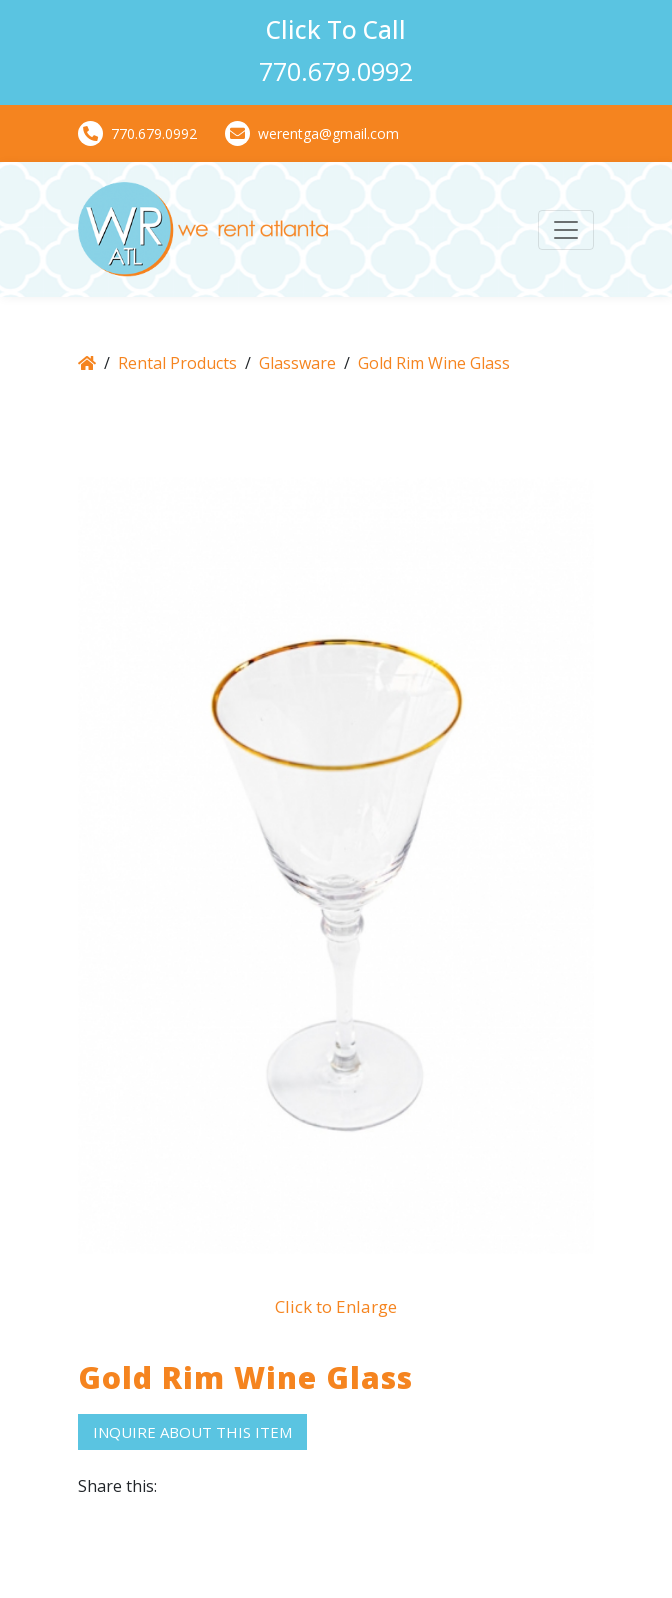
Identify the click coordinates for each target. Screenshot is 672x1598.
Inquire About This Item (192, 1432)
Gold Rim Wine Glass (434, 363)
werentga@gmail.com (312, 133)
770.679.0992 (137, 133)
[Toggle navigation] (566, 230)
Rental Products (177, 363)
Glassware (297, 363)
